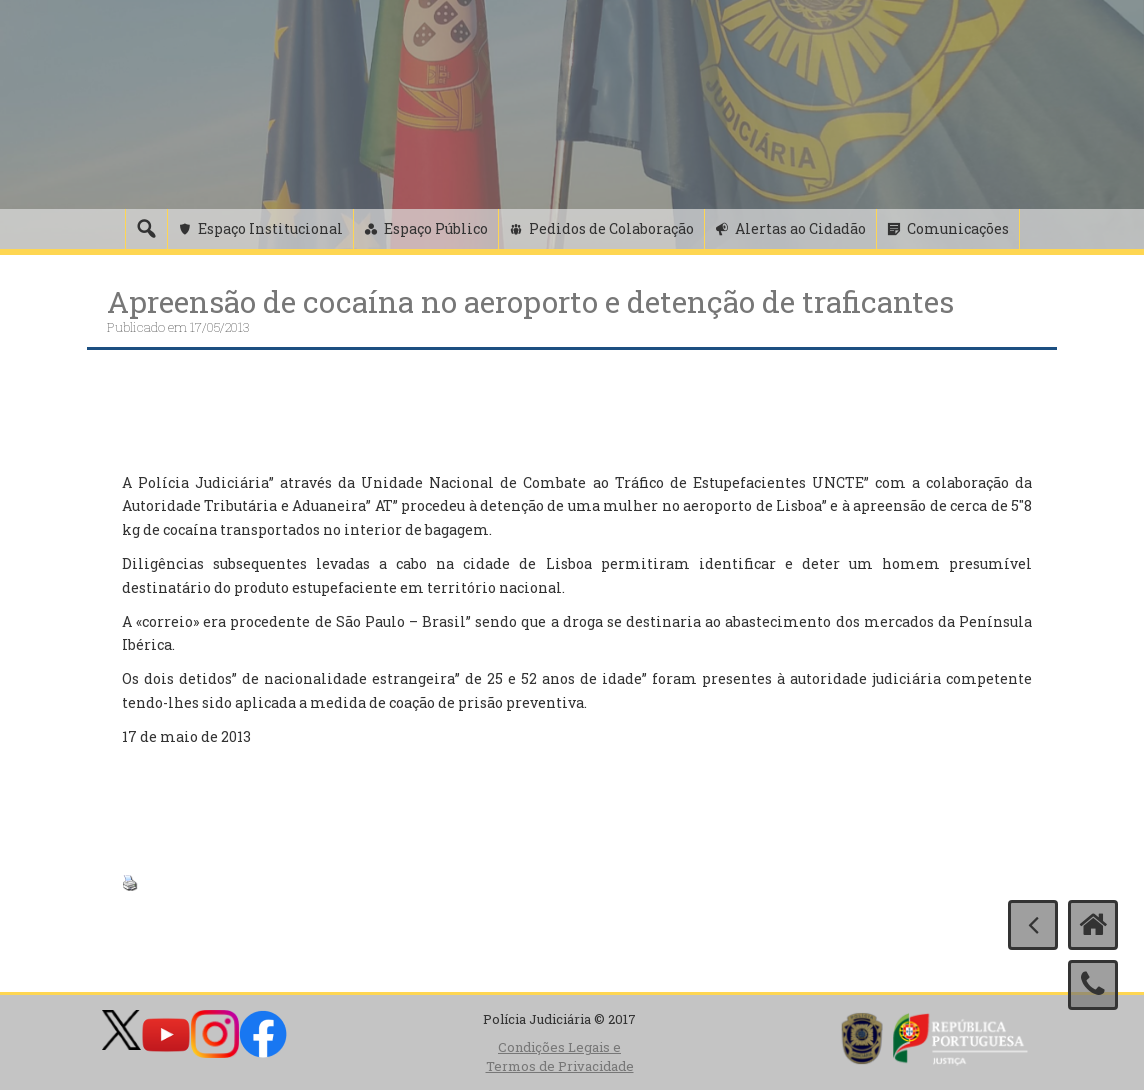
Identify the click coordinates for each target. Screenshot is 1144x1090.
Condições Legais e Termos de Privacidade (560, 1056)
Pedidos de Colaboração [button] (611, 228)
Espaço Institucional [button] (270, 228)
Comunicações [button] (958, 228)
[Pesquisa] (146, 229)
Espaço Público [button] (436, 228)
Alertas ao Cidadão (800, 228)
